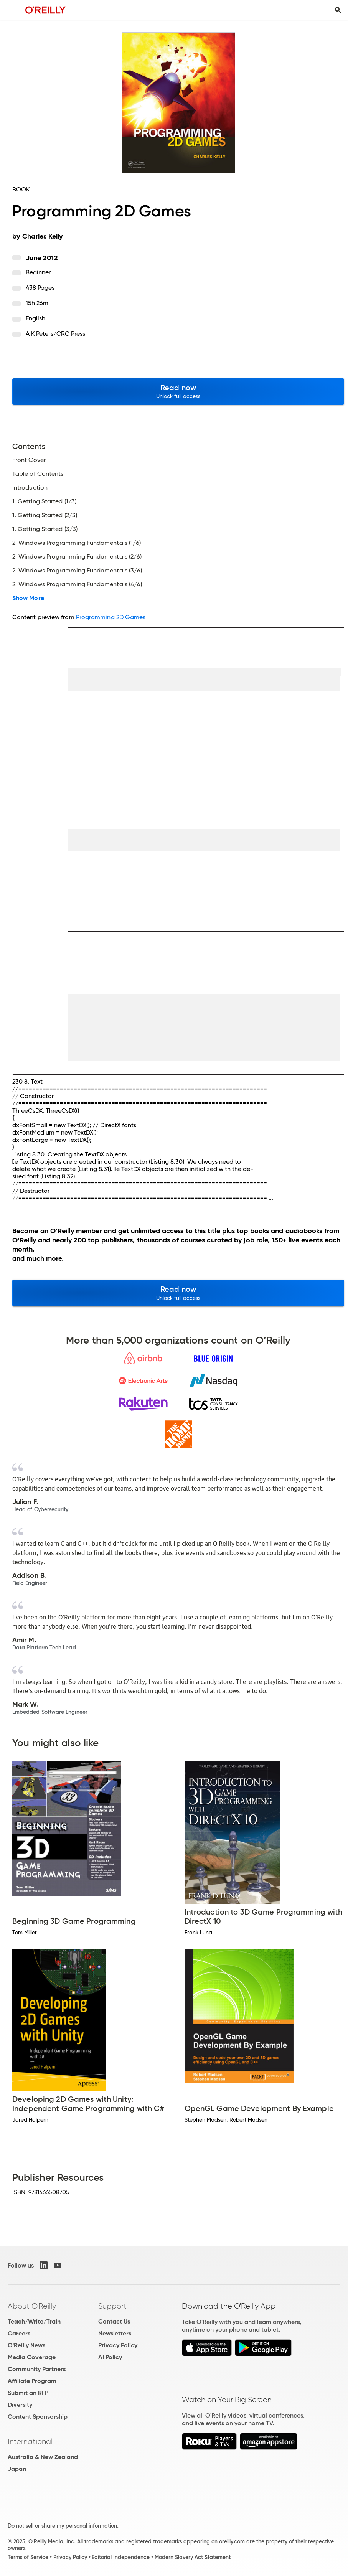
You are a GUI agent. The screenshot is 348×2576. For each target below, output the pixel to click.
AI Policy (110, 2357)
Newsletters (114, 2333)
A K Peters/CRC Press (56, 333)
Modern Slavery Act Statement (193, 2557)
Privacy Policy (117, 2345)
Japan (17, 2469)
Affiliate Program (32, 2381)
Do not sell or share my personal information (62, 2525)
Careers (19, 2333)
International (30, 2441)
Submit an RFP (28, 2393)
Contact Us (114, 2321)
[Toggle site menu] (10, 10)
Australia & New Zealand (43, 2457)
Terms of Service (28, 2557)
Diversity (20, 2405)
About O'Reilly (32, 2305)
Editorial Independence (121, 2557)
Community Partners (37, 2369)
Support (112, 2305)
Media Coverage (32, 2357)
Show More (28, 598)
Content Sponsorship (38, 2417)
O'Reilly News (26, 2345)
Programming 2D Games (111, 617)
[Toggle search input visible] (338, 10)
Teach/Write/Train (34, 2321)
